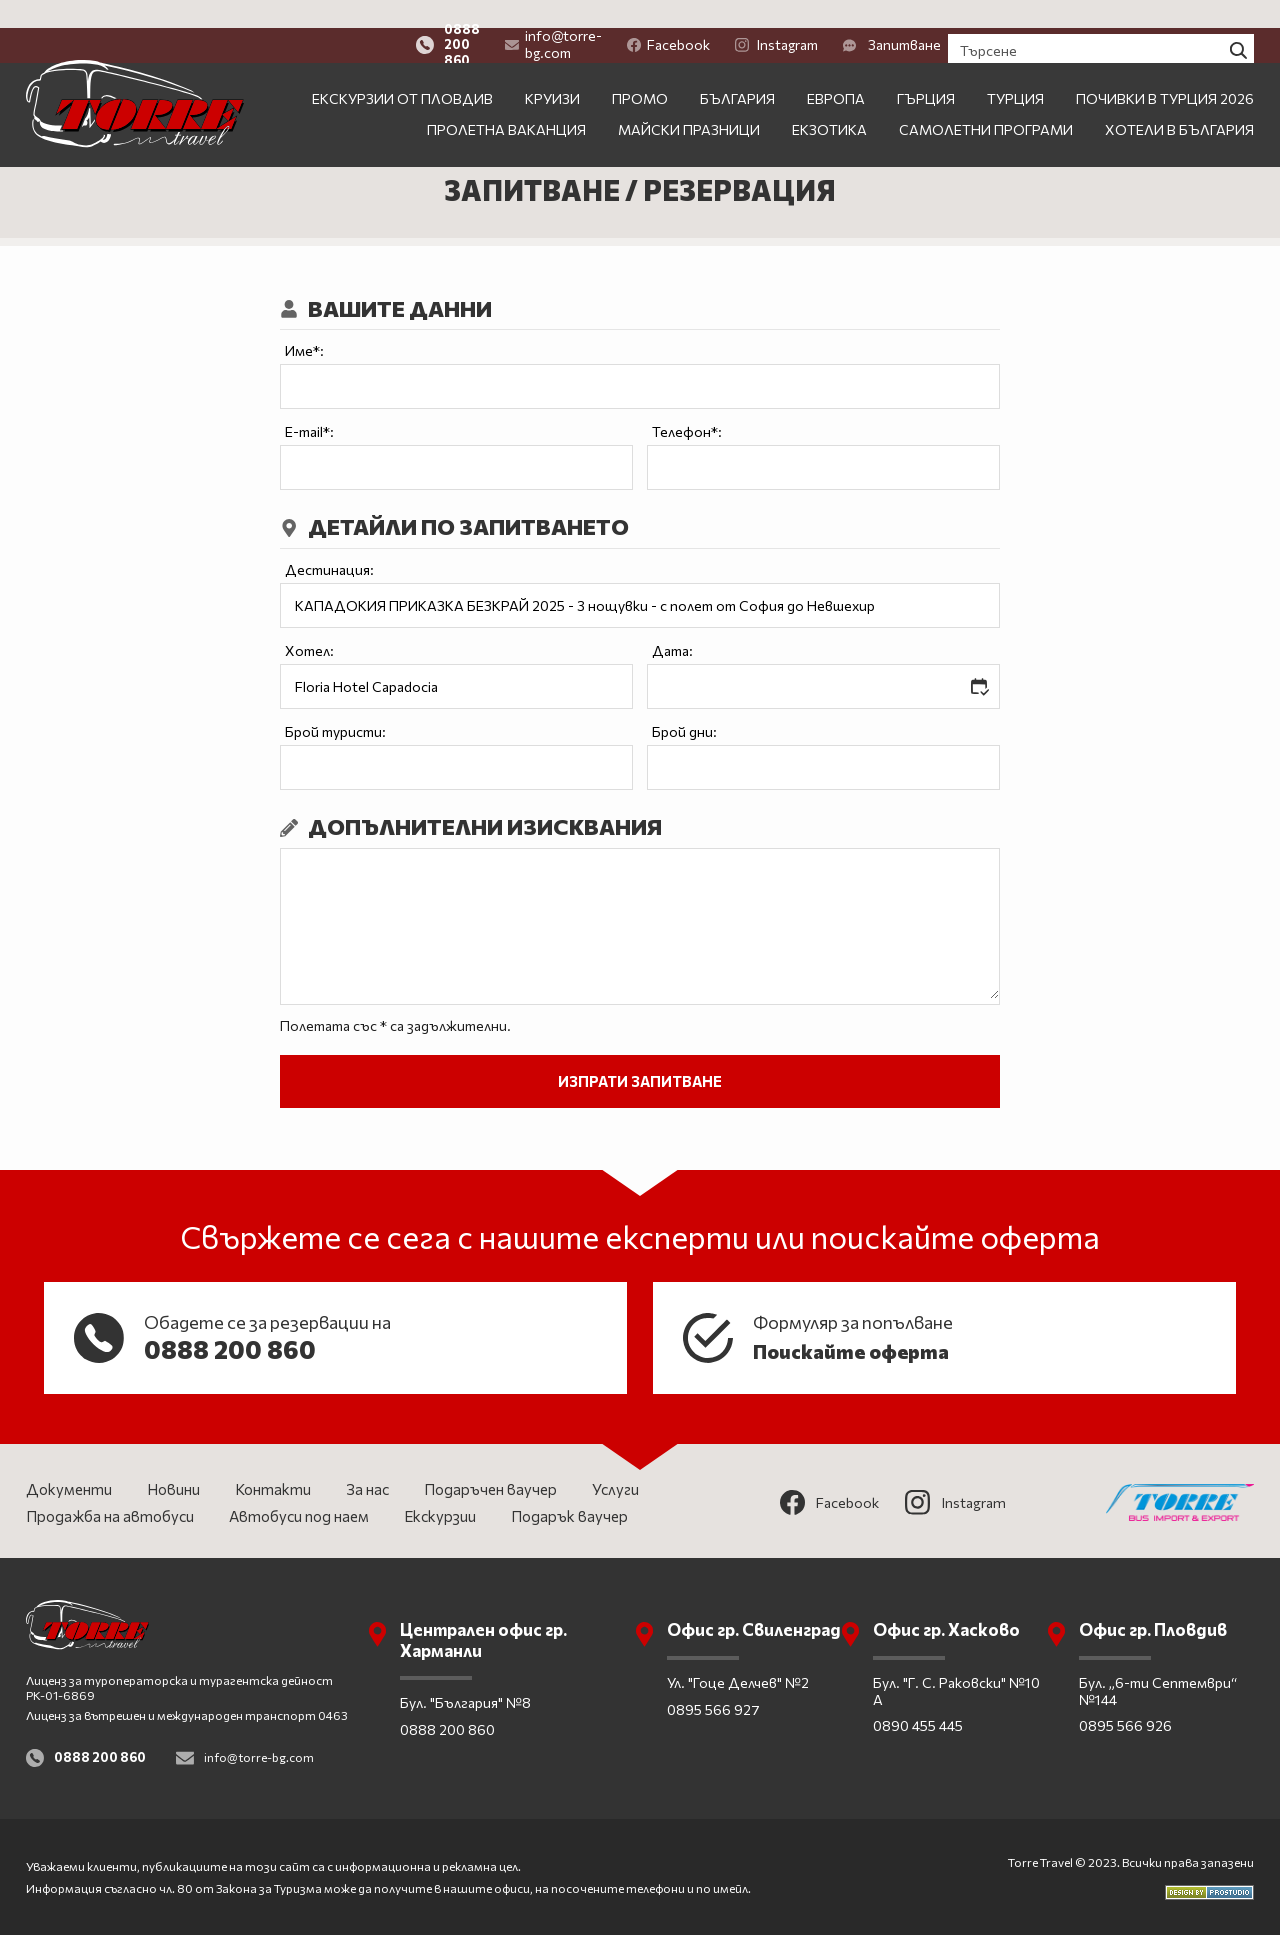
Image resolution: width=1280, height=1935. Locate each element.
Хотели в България (1179, 101)
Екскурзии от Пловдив (402, 70)
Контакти (273, 1489)
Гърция (926, 70)
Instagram (909, 16)
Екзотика (829, 101)
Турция (1015, 70)
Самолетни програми (986, 101)
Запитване (1025, 16)
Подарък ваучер (569, 1516)
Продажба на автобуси (110, 1516)
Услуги (615, 1489)
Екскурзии (440, 1516)
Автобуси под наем (299, 1516)
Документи (69, 1489)
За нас (367, 1489)
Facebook (801, 16)
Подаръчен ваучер (490, 1489)
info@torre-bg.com (663, 16)
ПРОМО (640, 70)
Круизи (552, 70)
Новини (173, 1489)
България (737, 70)
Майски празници (689, 101)
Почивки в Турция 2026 (1165, 70)
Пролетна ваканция (506, 101)
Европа (836, 70)
